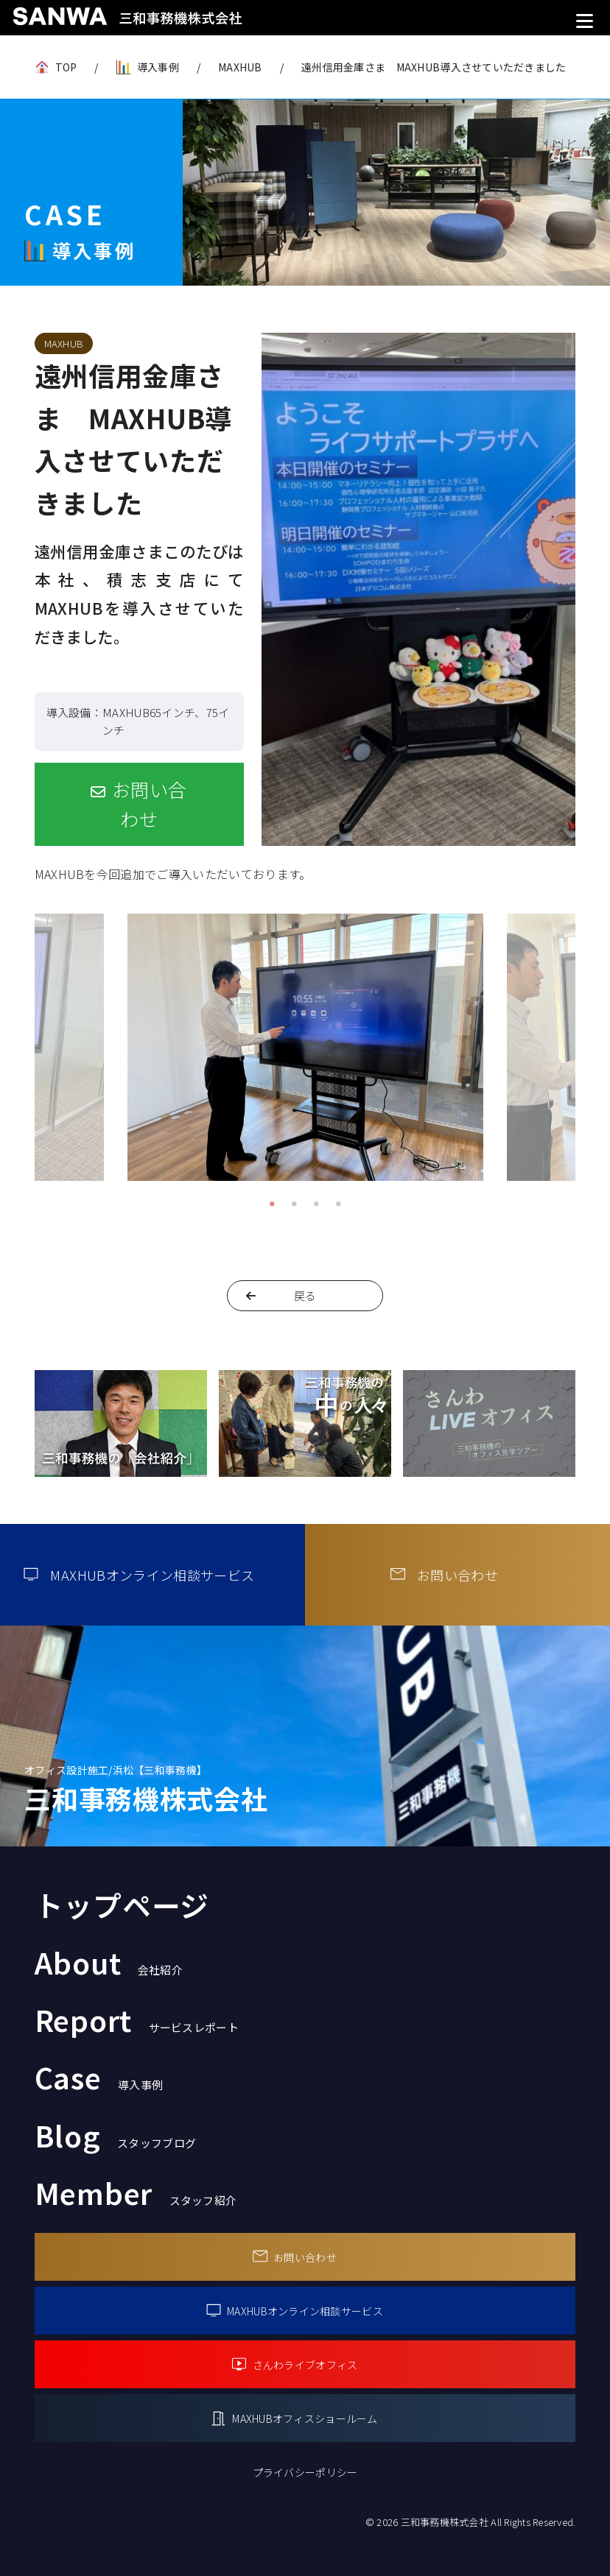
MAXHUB (240, 67)
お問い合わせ (149, 804)
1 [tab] (271, 1203)
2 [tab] (294, 1203)
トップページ (122, 1904)
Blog (116, 2135)
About (109, 1962)
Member (136, 2192)
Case (99, 2076)
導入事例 (158, 67)
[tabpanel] (305, 1052)
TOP (66, 67)
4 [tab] (338, 1203)
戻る (305, 1295)
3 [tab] (316, 1203)
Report (137, 2019)
